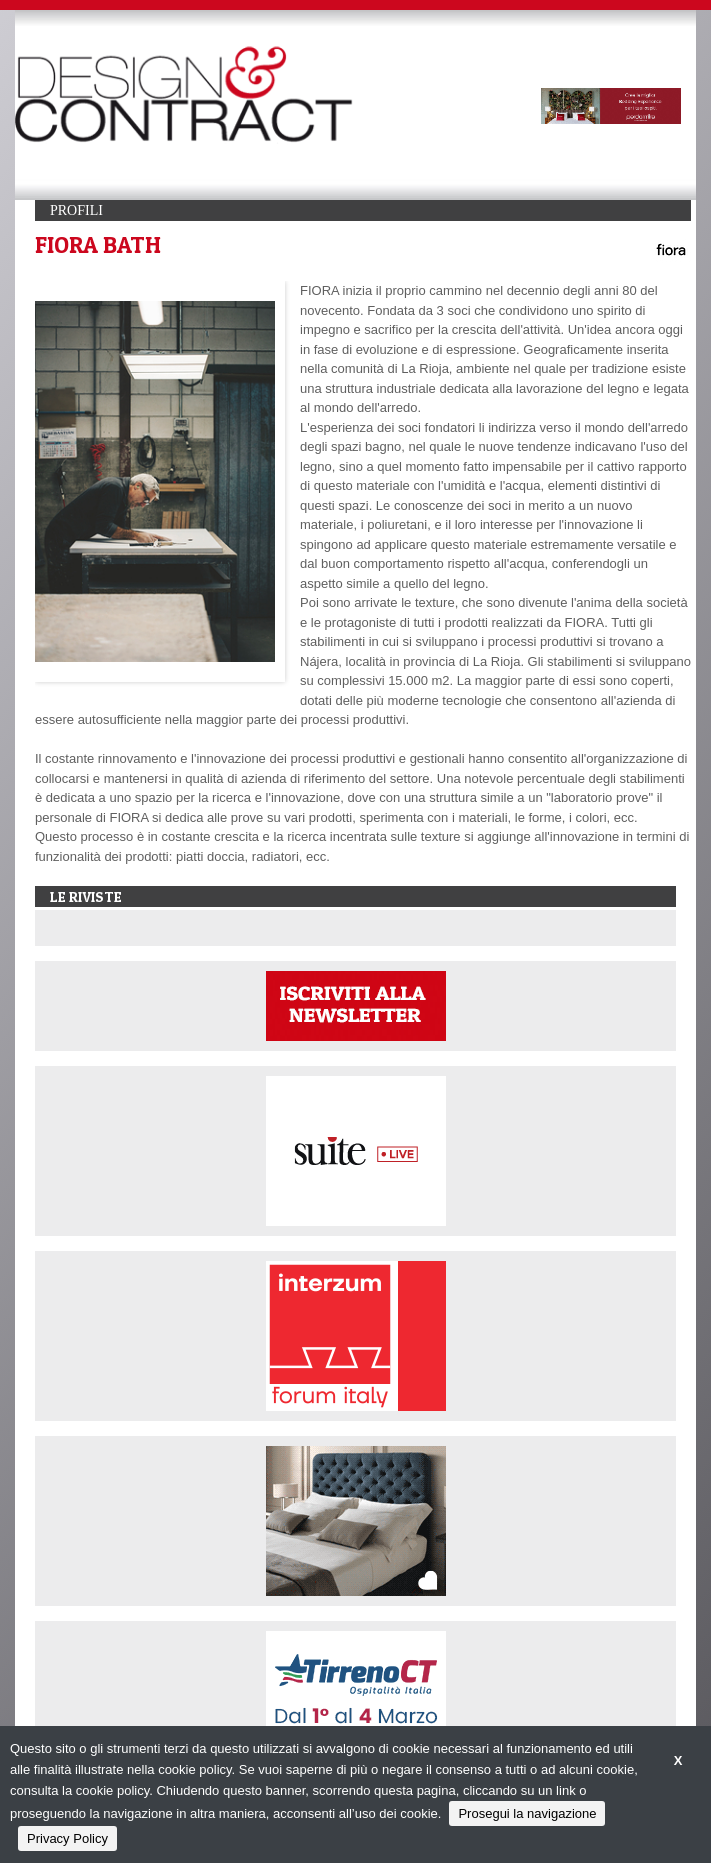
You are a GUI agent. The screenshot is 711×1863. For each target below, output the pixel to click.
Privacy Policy (67, 1838)
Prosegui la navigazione (527, 1813)
